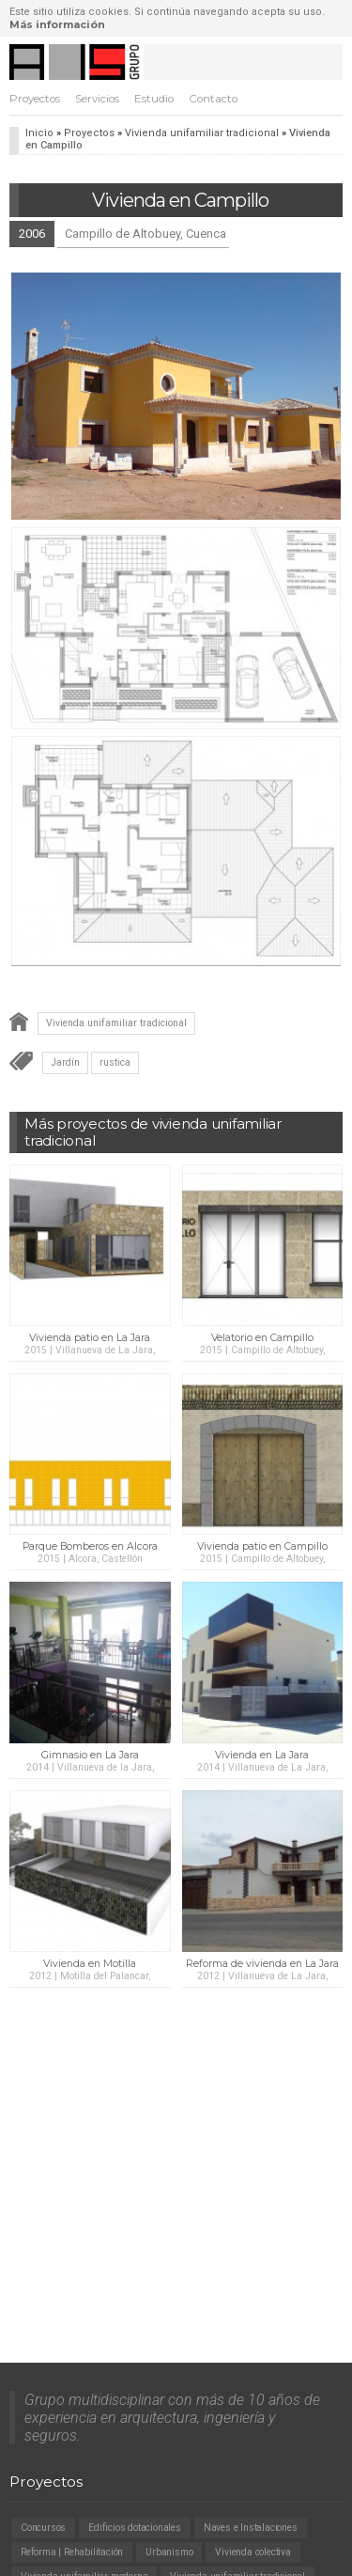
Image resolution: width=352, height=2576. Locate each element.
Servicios (97, 98)
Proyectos (34, 98)
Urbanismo (168, 2552)
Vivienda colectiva (252, 2552)
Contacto (213, 98)
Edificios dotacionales (134, 2527)
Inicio (39, 133)
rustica (114, 1062)
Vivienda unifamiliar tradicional (202, 133)
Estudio (154, 98)
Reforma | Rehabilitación (72, 2552)
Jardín (65, 1062)
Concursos (43, 2527)
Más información (57, 24)
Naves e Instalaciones (251, 2527)
